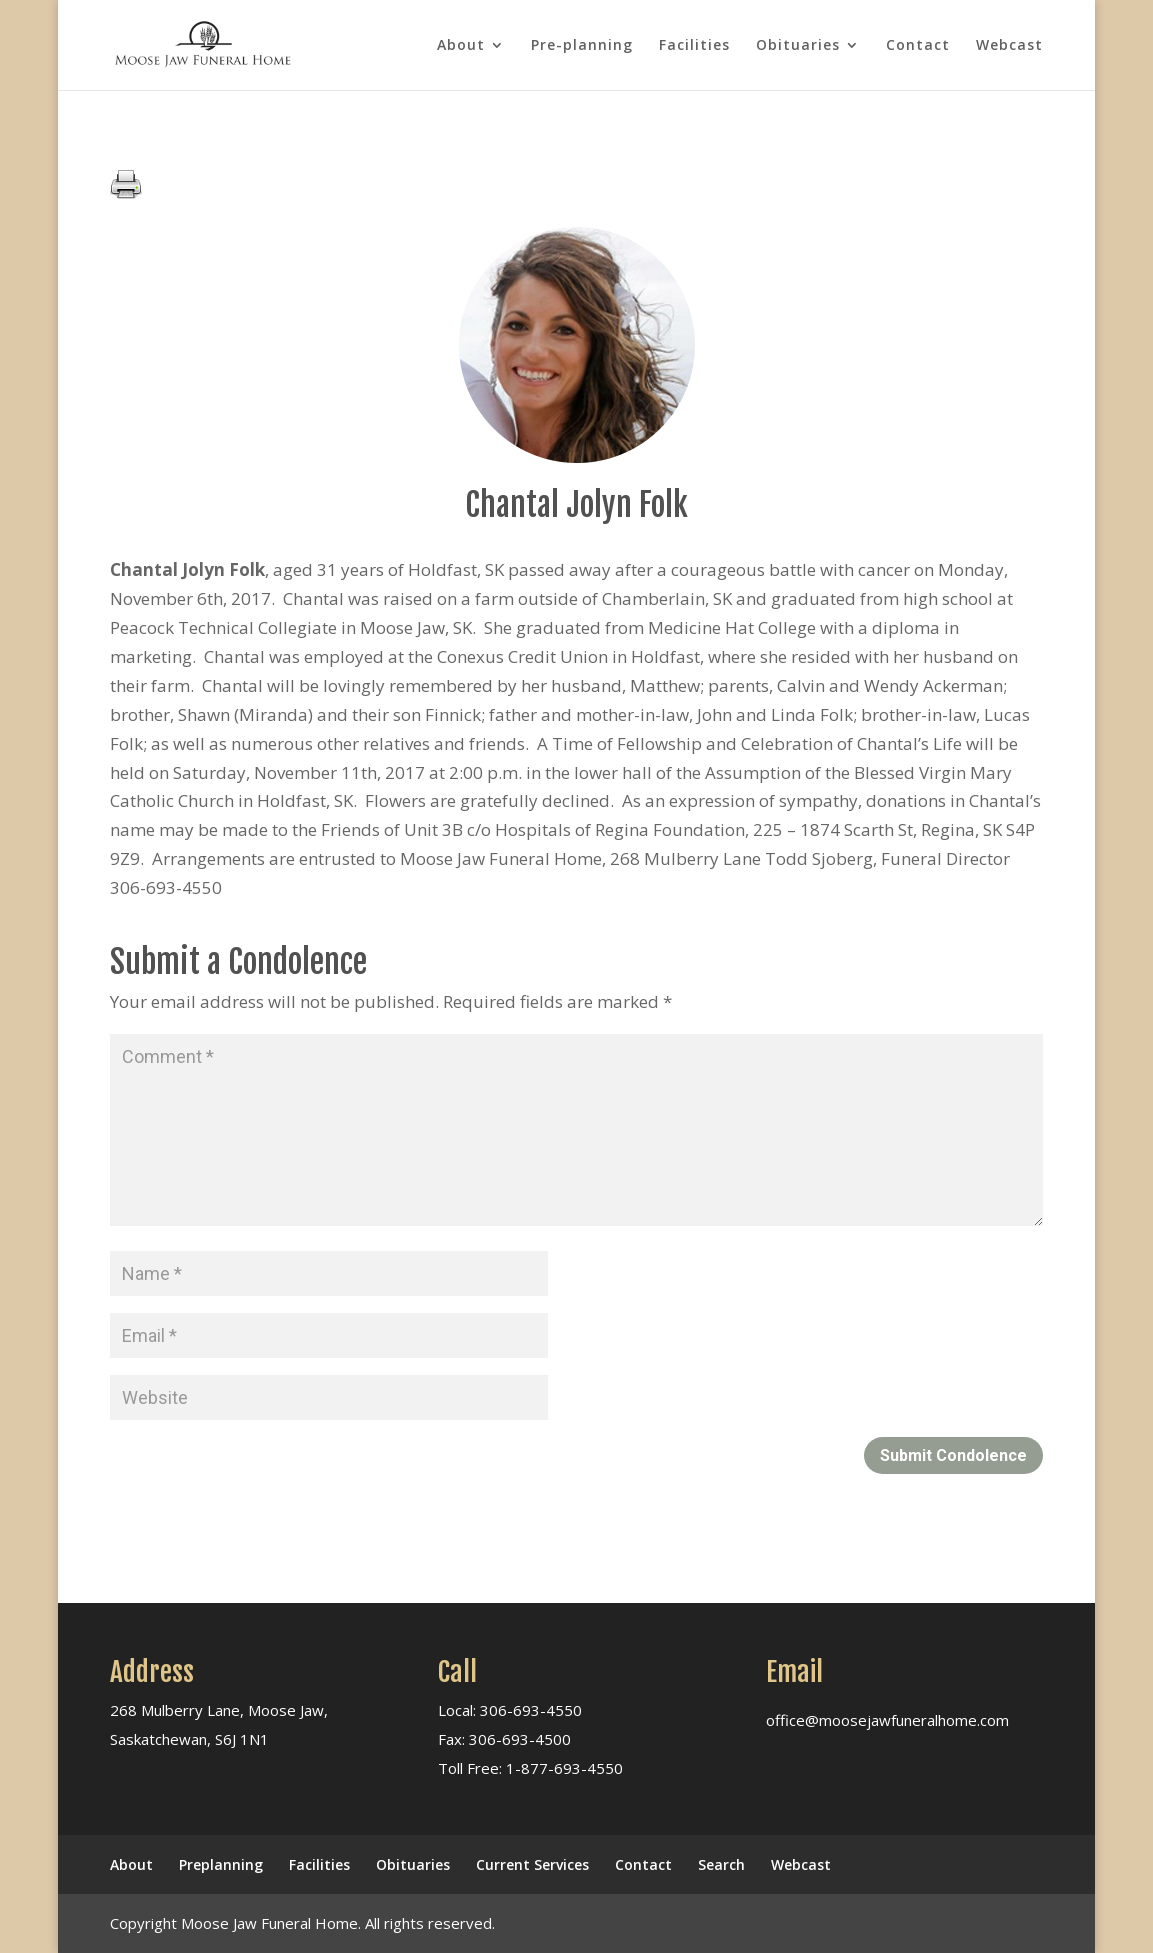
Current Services (532, 1864)
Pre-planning (582, 46)
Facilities (694, 46)
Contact (918, 46)
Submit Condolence (953, 1455)
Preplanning (221, 1864)
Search (721, 1864)
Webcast (1009, 46)
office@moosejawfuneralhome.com (887, 1720)
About (461, 46)
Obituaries (798, 46)
